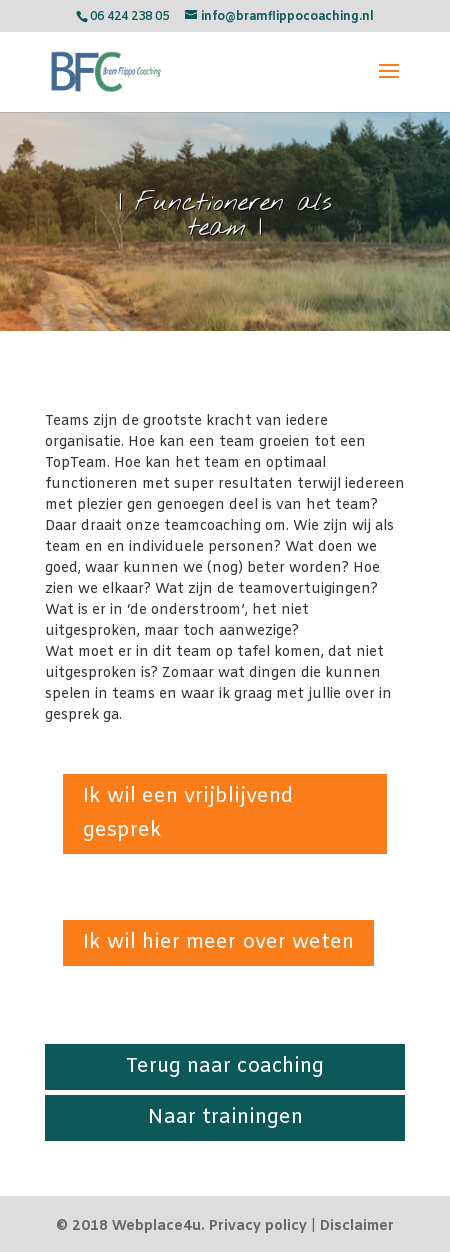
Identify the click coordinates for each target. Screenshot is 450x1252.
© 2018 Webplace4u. (130, 1226)
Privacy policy (258, 1226)
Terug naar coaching (225, 1066)
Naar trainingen (225, 1117)
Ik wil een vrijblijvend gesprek (188, 813)
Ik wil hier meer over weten (218, 942)
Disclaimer (357, 1226)
